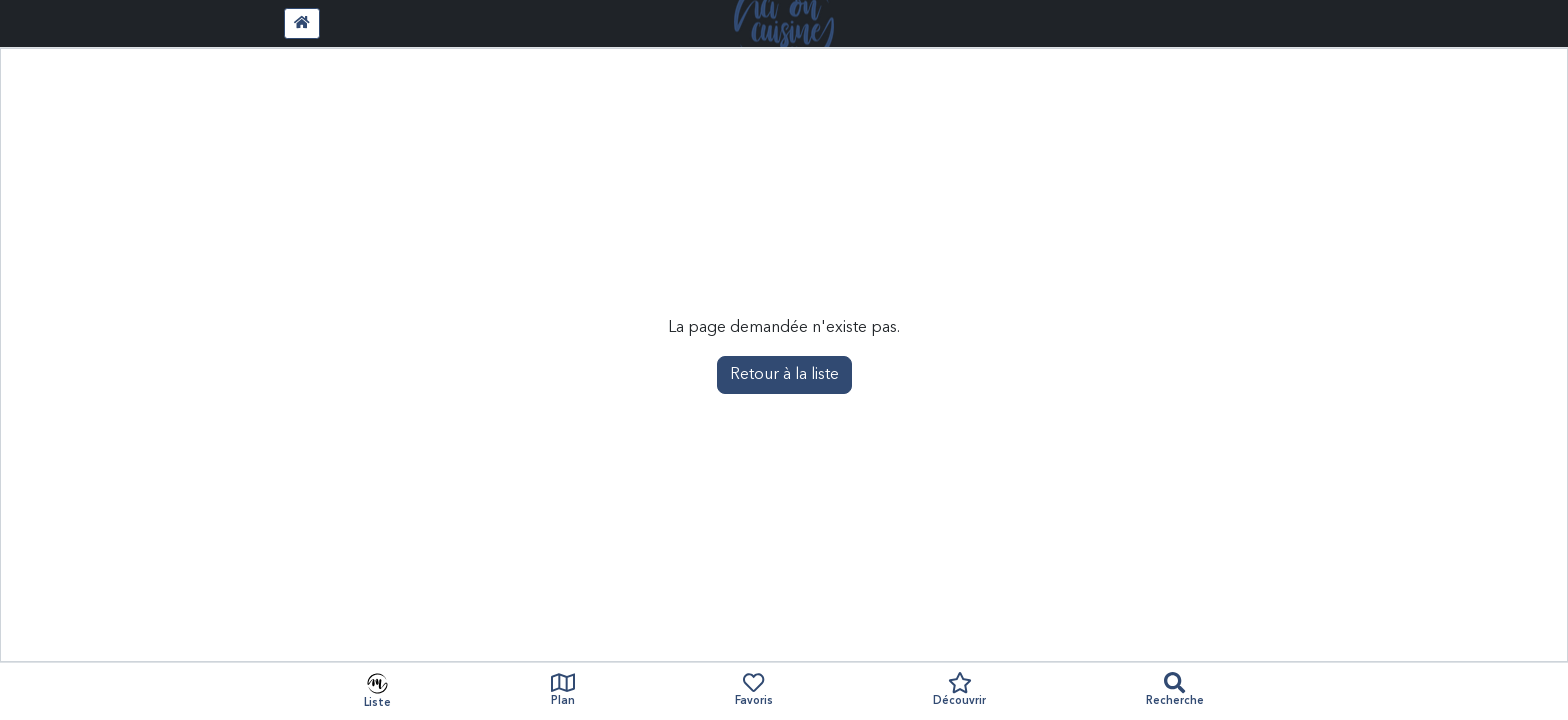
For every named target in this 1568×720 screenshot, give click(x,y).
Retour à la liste (784, 375)
